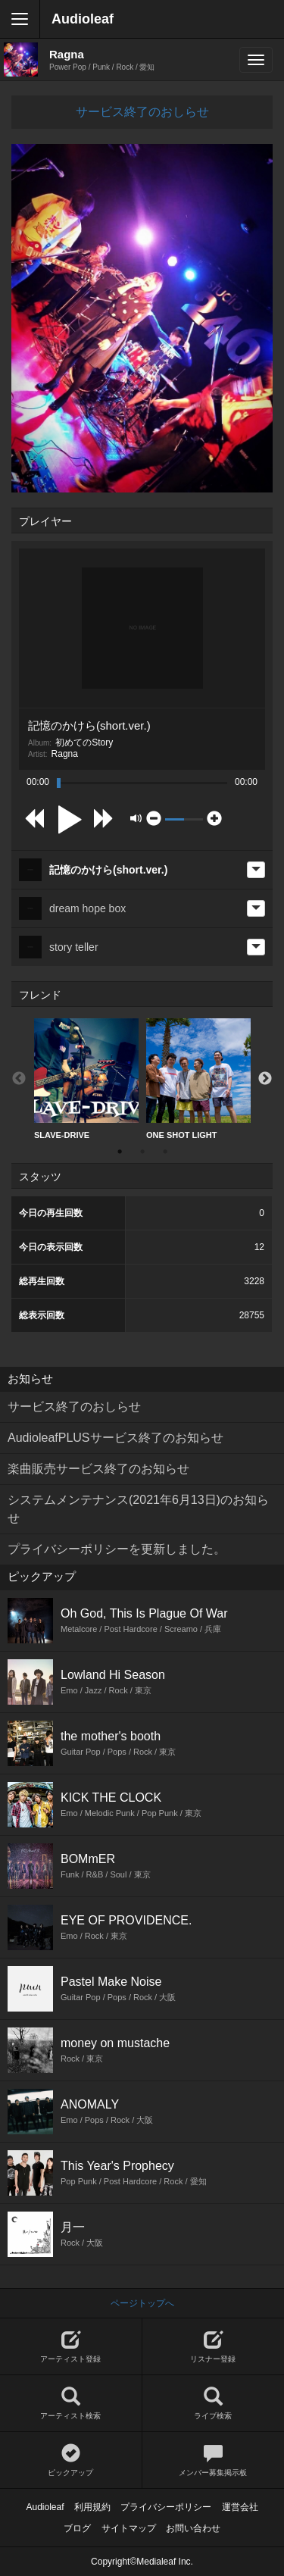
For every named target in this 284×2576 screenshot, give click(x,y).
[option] (86, 1079)
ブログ (77, 2528)
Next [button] (265, 1078)
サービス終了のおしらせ (142, 111)
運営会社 (240, 2507)
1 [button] (119, 1151)
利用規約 (92, 2507)
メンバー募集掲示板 (213, 2460)
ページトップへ (142, 2303)
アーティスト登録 (71, 2347)
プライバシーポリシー (165, 2507)
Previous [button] (19, 1078)
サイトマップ (128, 2528)
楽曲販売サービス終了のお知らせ (98, 1468)
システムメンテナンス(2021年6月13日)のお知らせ (138, 1508)
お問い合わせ (193, 2528)
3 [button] (165, 1151)
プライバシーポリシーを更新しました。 (117, 1549)
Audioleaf (82, 19)
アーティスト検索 (71, 2403)
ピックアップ (71, 2460)
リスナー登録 (213, 2347)
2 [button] (142, 1151)
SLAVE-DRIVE (86, 1079)
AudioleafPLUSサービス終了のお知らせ (115, 1437)
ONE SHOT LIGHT (198, 1079)
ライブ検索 (213, 2403)
